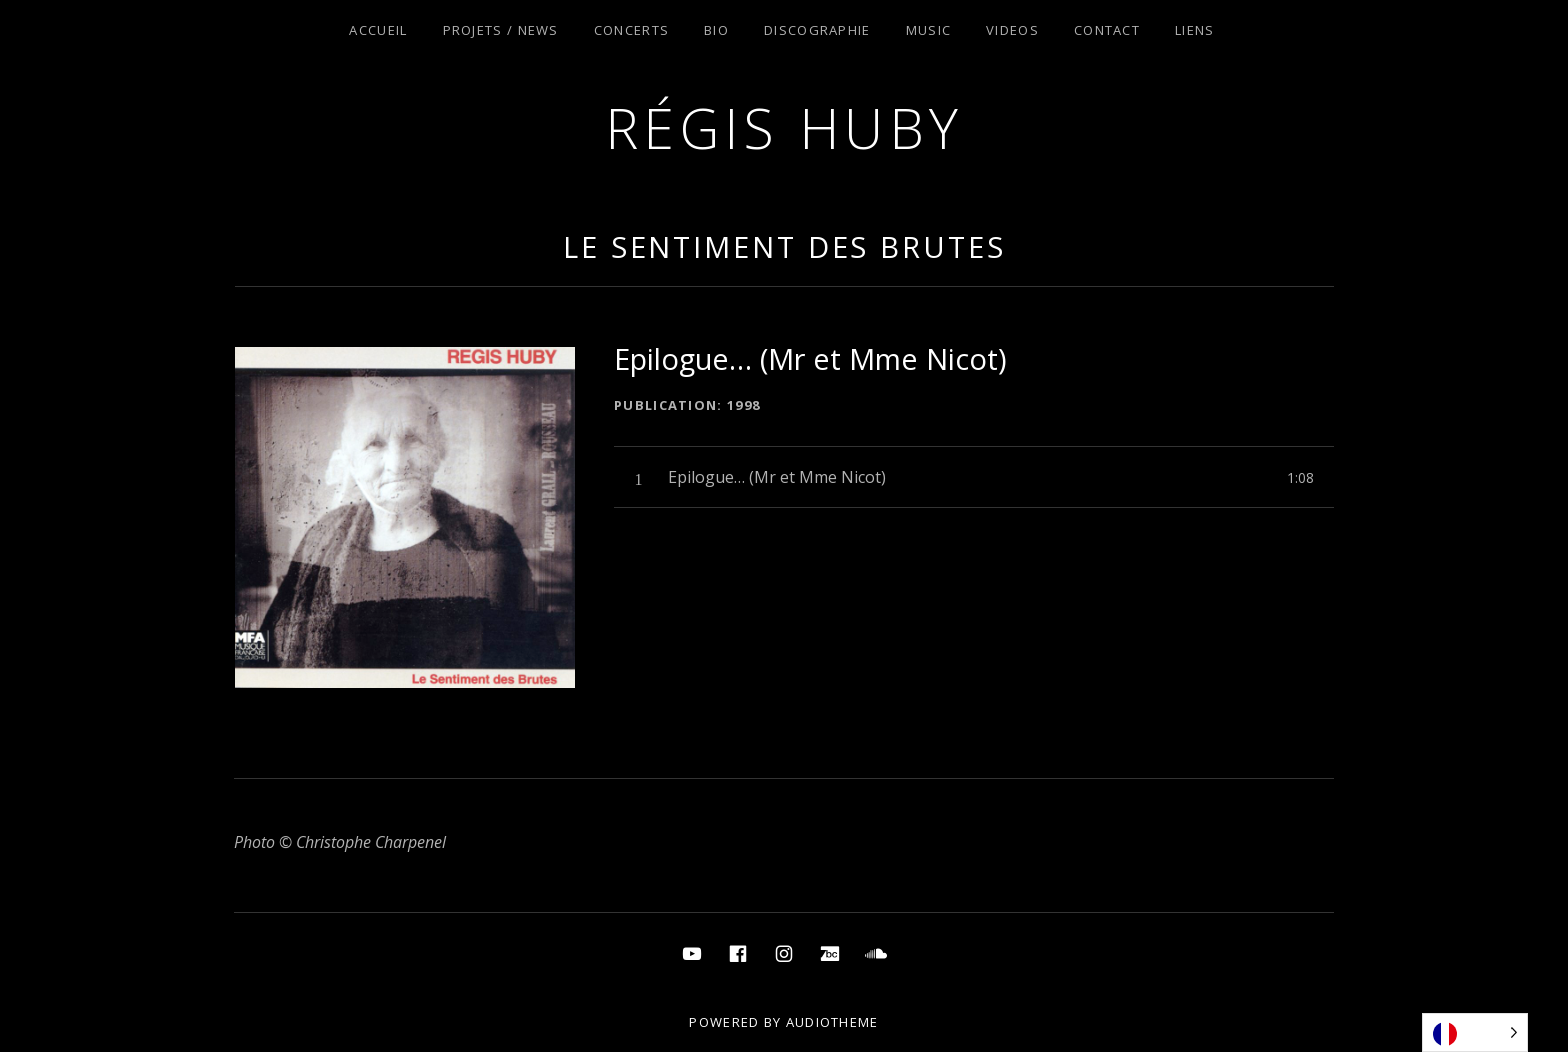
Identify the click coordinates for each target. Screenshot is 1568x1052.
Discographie (817, 30)
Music (929, 30)
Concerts (631, 30)
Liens (1195, 30)
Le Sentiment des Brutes (784, 246)
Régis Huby (784, 127)
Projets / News (501, 30)
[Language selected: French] (1475, 1032)
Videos (1012, 30)
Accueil (378, 30)
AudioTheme (832, 1022)
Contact (1107, 30)
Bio (716, 30)
